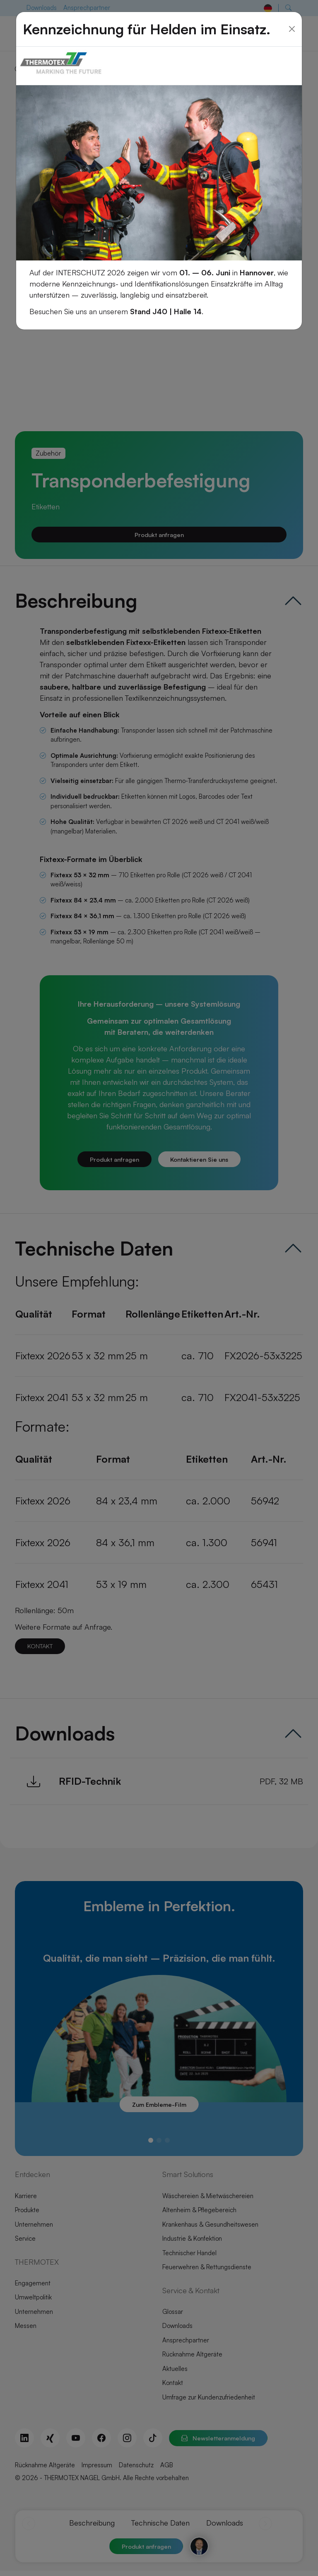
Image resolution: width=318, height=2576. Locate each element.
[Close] (292, 24)
